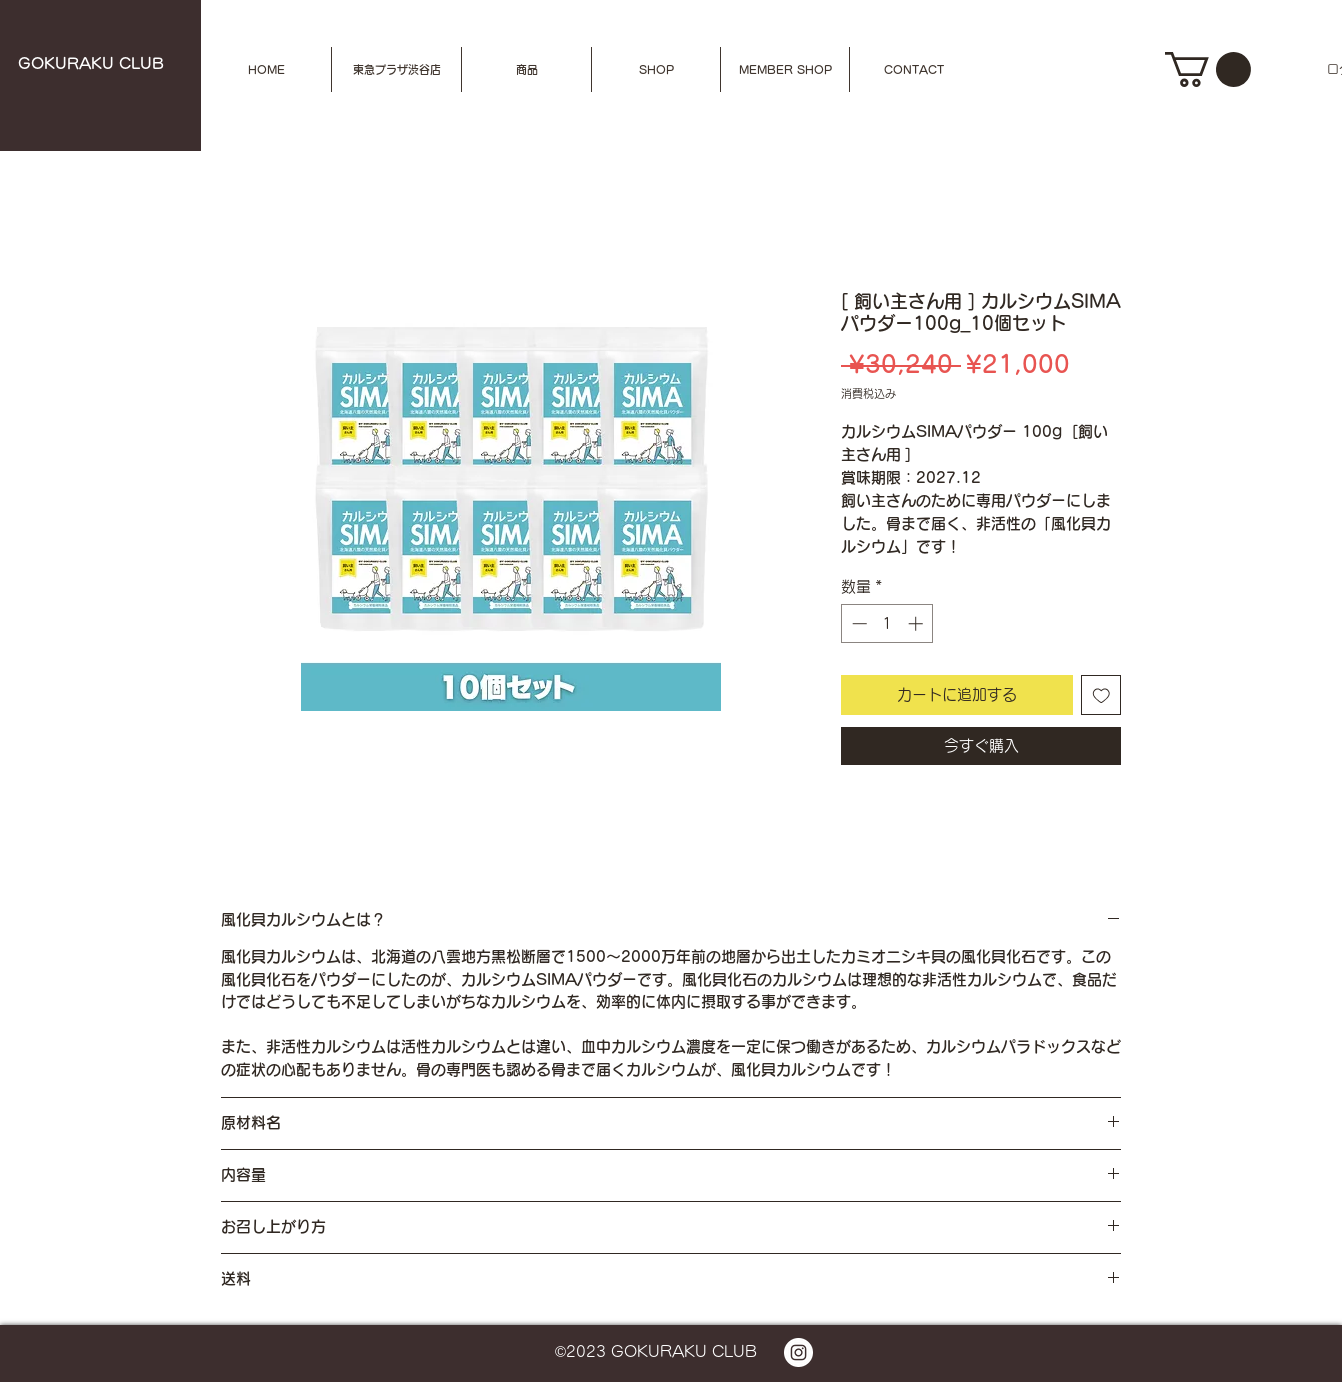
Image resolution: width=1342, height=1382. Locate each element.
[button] (526, 69)
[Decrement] (857, 623)
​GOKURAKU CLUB (91, 63)
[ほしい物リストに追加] (1101, 695)
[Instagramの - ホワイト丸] (798, 1352)
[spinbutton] (887, 623)
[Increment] (917, 623)
